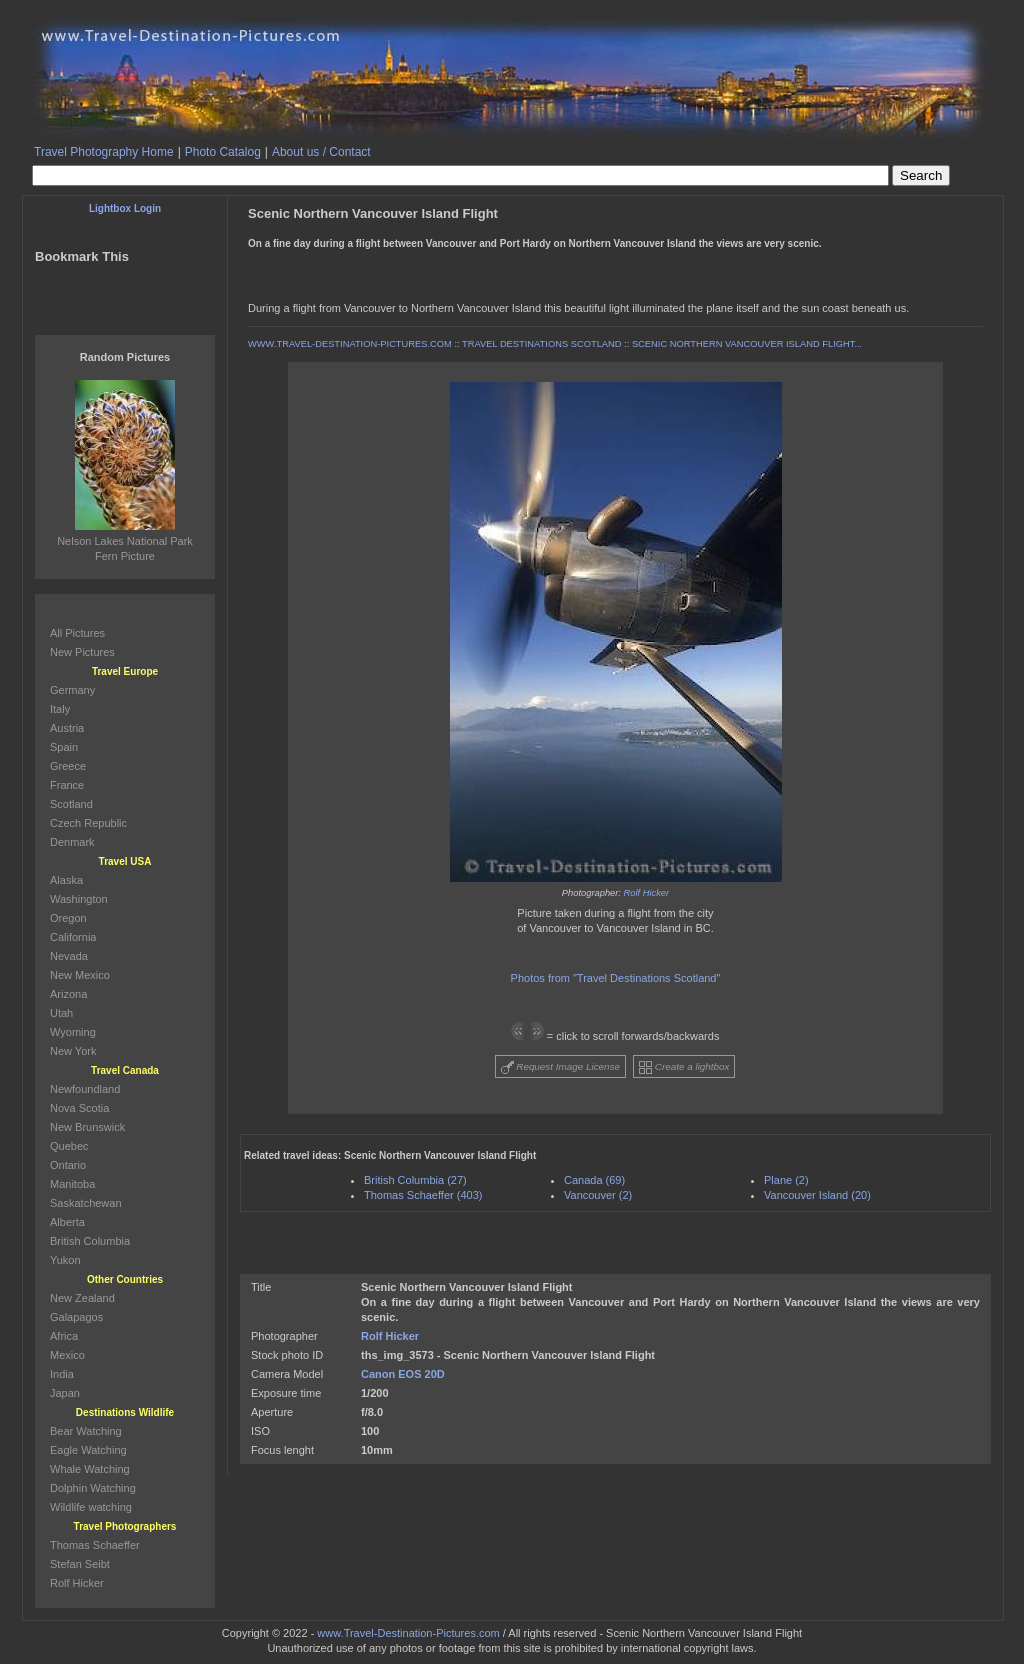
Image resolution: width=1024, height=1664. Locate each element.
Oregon (68, 918)
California (73, 937)
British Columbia (90, 1241)
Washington (79, 899)
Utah (61, 1013)
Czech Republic (88, 823)
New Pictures (82, 652)
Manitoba (72, 1184)
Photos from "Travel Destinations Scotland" (616, 978)
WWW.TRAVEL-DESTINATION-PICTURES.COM (350, 344)
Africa (64, 1336)
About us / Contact (321, 152)
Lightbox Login (125, 208)
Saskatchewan (86, 1203)
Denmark (72, 842)
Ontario (68, 1165)
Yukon (65, 1260)
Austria (67, 728)
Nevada (69, 956)
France (67, 785)
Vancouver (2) (598, 1195)
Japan (65, 1393)
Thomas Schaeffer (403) (423, 1195)
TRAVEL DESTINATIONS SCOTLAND (541, 344)
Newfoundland (85, 1089)
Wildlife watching (91, 1507)
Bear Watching (86, 1431)
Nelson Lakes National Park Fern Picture (125, 541)
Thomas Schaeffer (95, 1545)
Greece (68, 766)
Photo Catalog (223, 152)
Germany (72, 690)
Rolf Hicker (647, 893)
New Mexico (80, 975)
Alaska (66, 880)
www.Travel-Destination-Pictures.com (408, 1633)
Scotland (71, 804)
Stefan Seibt (80, 1564)
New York (73, 1051)
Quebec (69, 1146)
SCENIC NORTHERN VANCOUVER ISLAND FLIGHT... (747, 344)
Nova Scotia (79, 1108)
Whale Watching (90, 1469)
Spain (64, 747)
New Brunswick (87, 1127)
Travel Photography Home (104, 152)
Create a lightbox (684, 1067)
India (62, 1374)
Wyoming (73, 1032)
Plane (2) (786, 1180)
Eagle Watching (88, 1450)
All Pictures (77, 633)
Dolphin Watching (93, 1488)
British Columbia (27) (415, 1180)
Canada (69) (594, 1180)
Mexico (67, 1355)
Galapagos (76, 1317)
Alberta (67, 1222)
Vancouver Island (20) (817, 1195)
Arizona (68, 994)
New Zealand (82, 1298)
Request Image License (561, 1067)
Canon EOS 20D (403, 1374)
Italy (60, 709)
